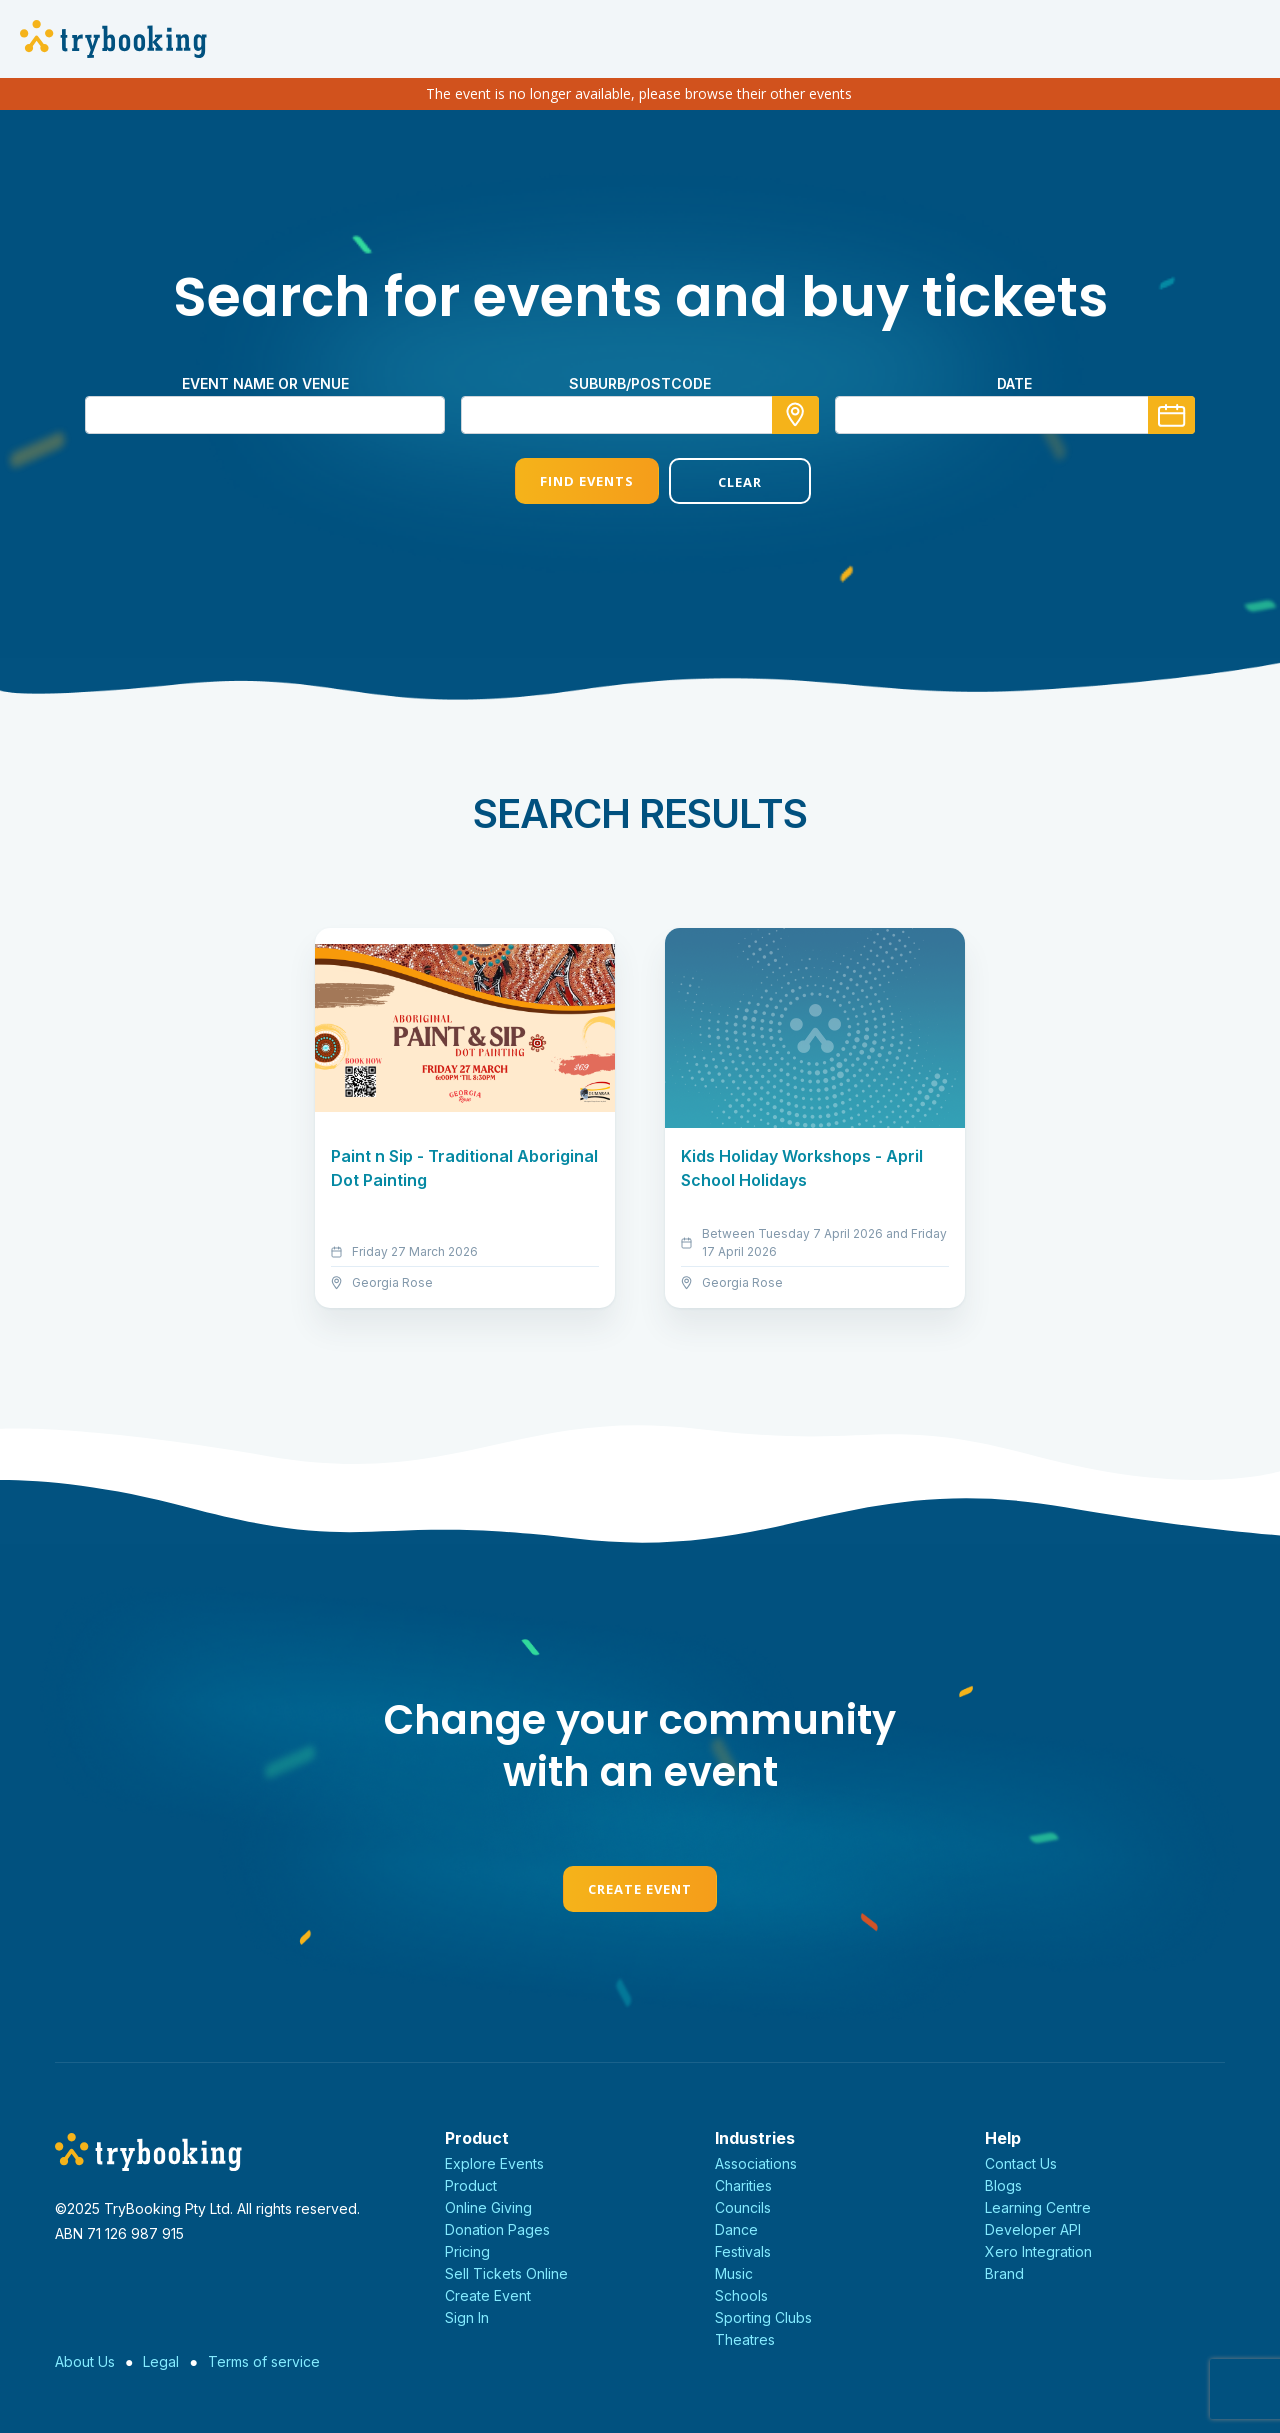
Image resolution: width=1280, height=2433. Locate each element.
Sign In (467, 2317)
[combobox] (640, 415)
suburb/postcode (640, 383)
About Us (85, 2361)
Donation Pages (497, 2229)
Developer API (1033, 2229)
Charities (743, 2185)
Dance (736, 2229)
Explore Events (494, 2163)
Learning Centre (1038, 2207)
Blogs (1003, 2185)
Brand (1004, 2273)
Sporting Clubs (763, 2317)
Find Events (563, 481)
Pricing (467, 2251)
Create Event (640, 1889)
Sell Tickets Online (506, 2273)
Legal (161, 2361)
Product (471, 2185)
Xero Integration (1038, 2251)
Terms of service (264, 2361)
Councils (743, 2207)
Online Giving (488, 2207)
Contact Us (1021, 2163)
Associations (756, 2163)
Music (734, 2273)
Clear (717, 482)
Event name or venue (265, 383)
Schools (741, 2295)
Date (1014, 383)
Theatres (745, 2339)
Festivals (743, 2251)
